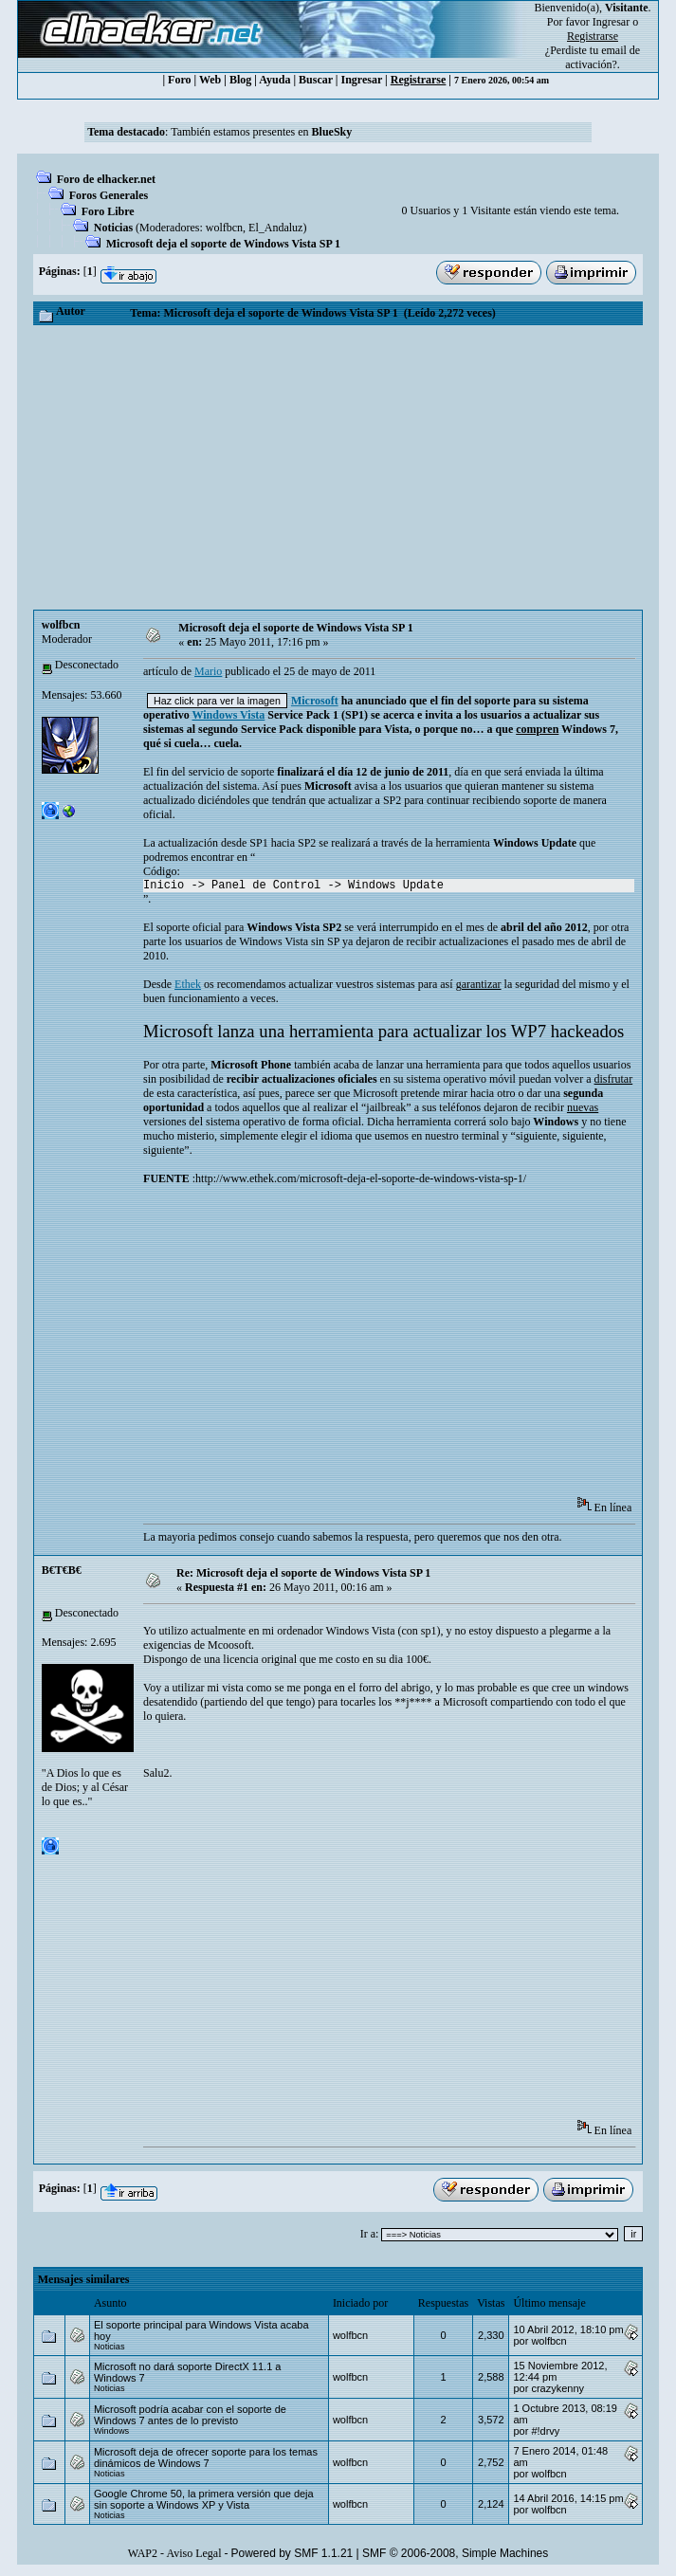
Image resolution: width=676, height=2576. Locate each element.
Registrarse (419, 79)
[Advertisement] (338, 467)
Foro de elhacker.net (106, 179)
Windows (111, 2431)
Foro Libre (108, 211)
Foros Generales (108, 195)
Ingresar (611, 21)
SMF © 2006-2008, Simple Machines (455, 2553)
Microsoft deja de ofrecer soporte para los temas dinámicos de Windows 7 (206, 2457)
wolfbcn (224, 227)
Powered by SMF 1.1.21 (292, 2553)
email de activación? (602, 57)
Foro (179, 79)
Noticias (113, 227)
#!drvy (545, 2431)
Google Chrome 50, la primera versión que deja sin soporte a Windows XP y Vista (204, 2499)
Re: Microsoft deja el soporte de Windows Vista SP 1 (303, 1573)
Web (210, 79)
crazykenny (557, 2388)
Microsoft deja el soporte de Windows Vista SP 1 (223, 243)
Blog (240, 79)
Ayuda (274, 79)
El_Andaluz (275, 227)
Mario (208, 671)
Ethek (187, 984)
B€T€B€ (62, 1570)
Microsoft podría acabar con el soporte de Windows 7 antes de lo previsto (190, 2414)
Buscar (316, 79)
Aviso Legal (193, 2553)
